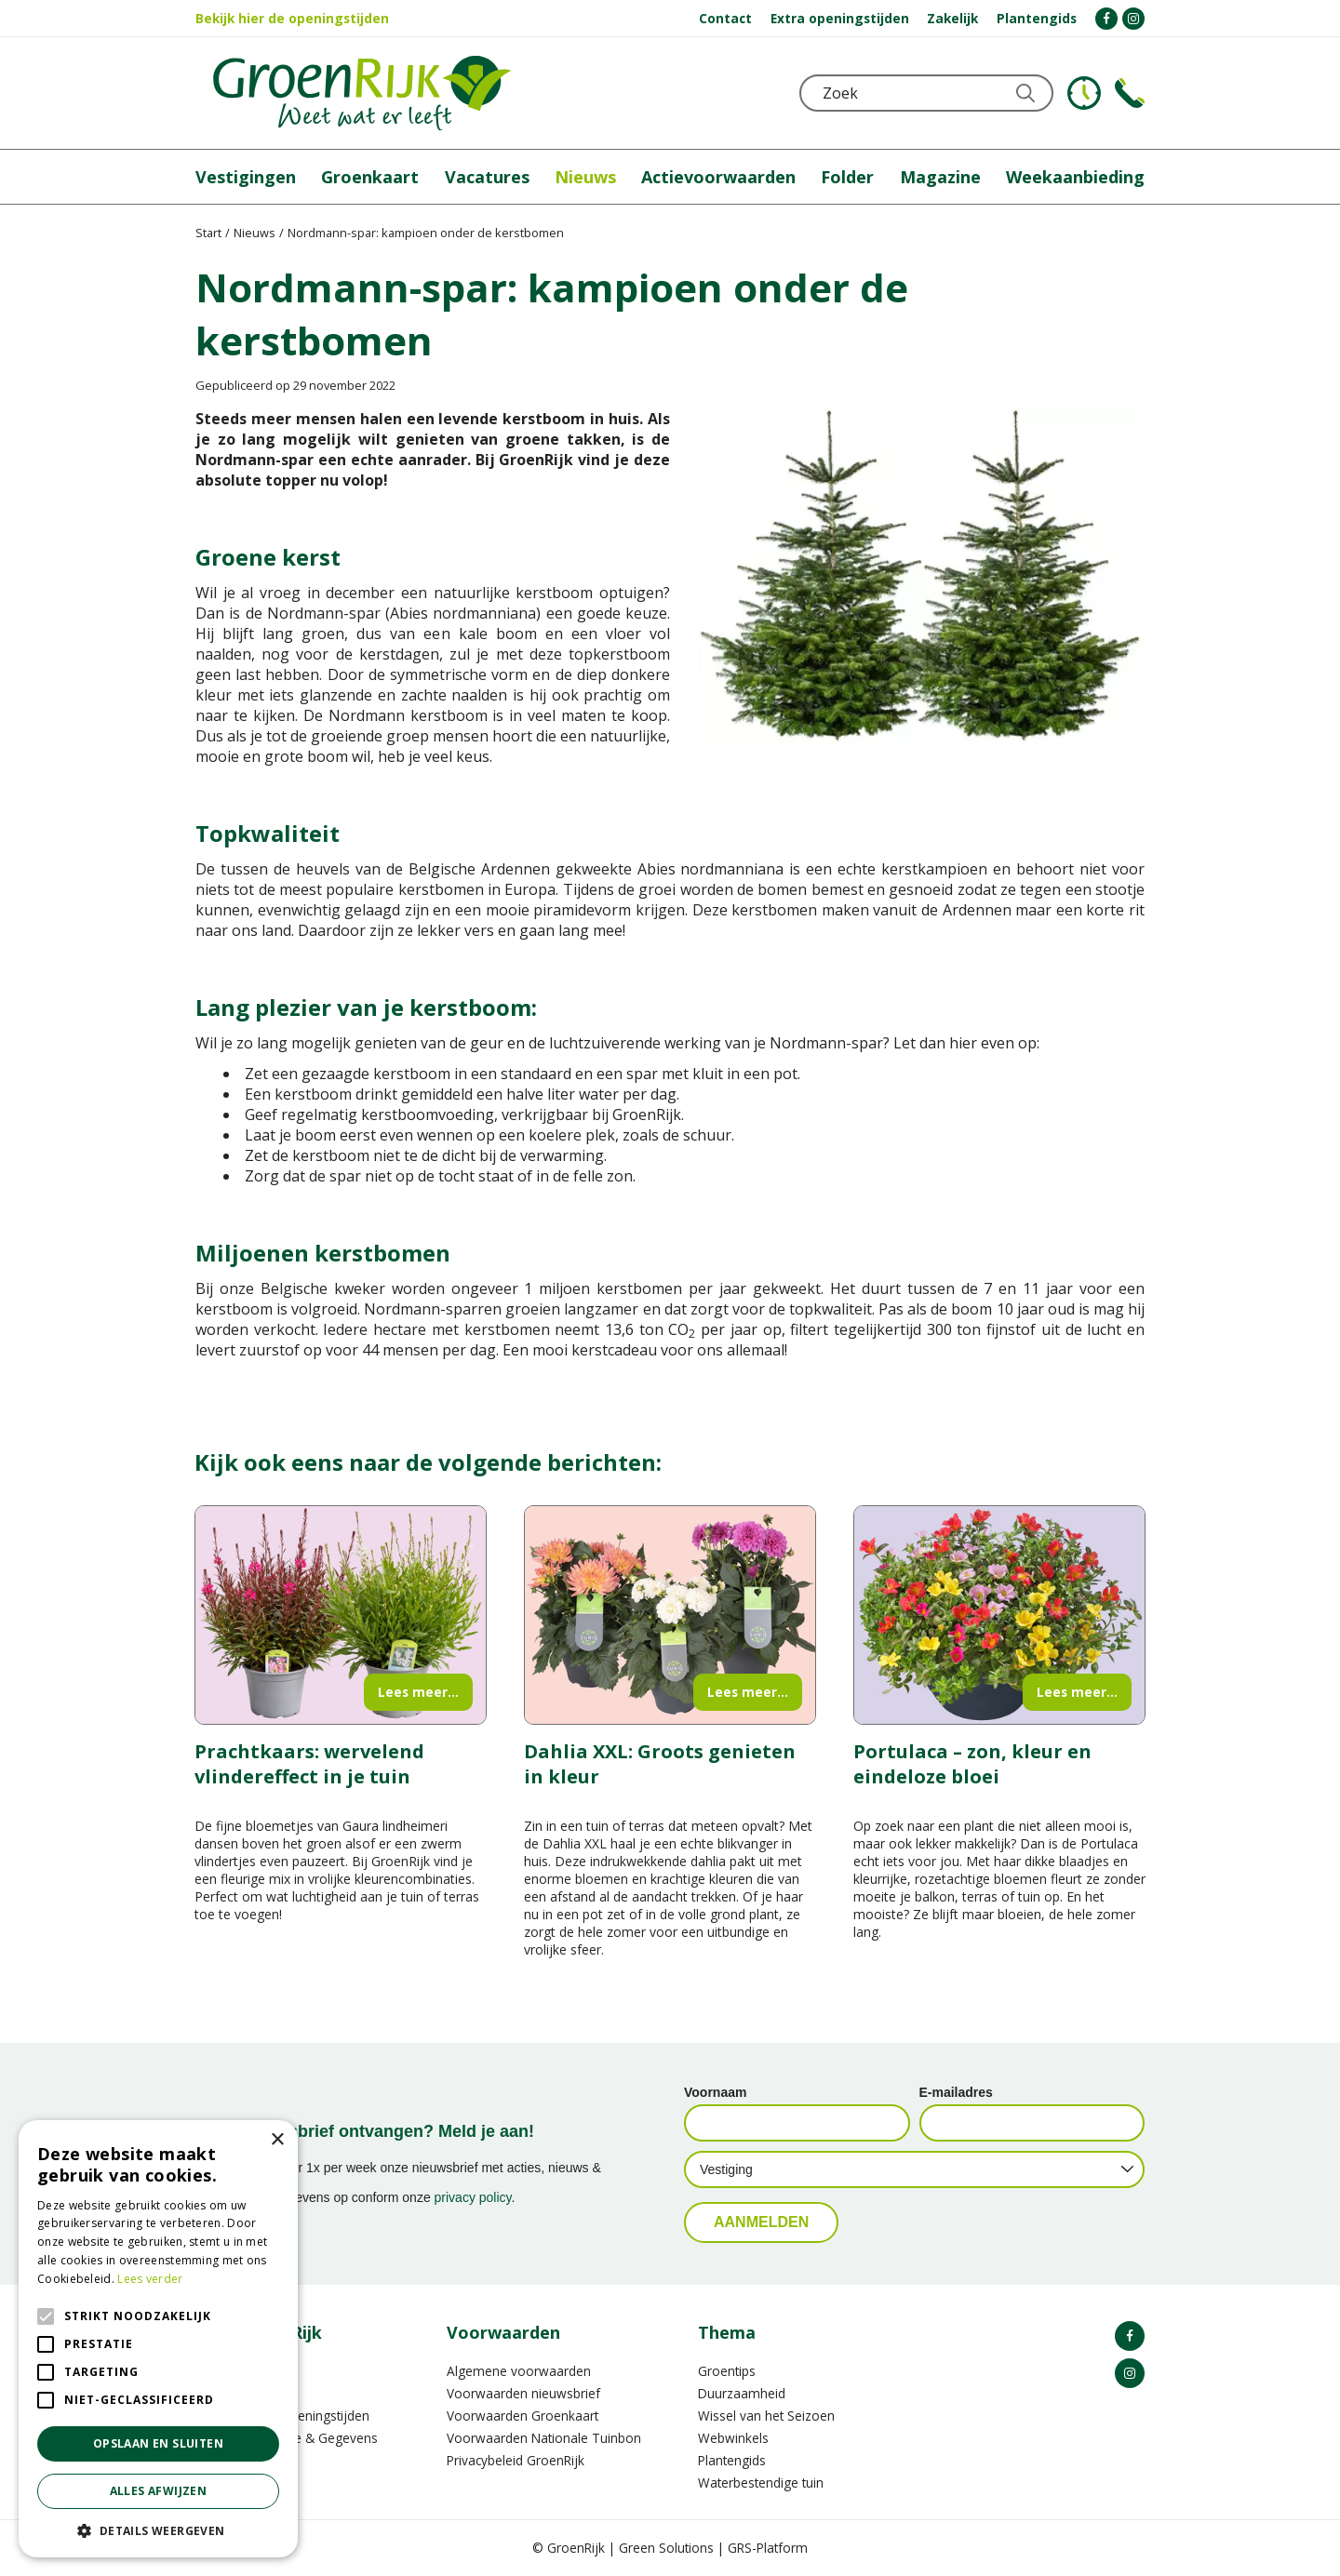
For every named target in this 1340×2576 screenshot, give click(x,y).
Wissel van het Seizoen (766, 2415)
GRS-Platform (768, 2547)
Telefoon (1130, 93)
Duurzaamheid (741, 2393)
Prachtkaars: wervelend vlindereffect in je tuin (309, 1764)
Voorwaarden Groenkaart (522, 2415)
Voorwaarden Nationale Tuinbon (544, 2438)
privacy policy (473, 2197)
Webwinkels (733, 2438)
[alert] (158, 2338)
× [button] (277, 2140)
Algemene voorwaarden (519, 2371)
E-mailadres (956, 2092)
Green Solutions (666, 2547)
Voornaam (715, 2092)
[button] (158, 2530)
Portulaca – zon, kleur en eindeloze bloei (972, 1764)
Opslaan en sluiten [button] (158, 2443)
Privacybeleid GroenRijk (515, 2460)
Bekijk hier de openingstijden (292, 18)
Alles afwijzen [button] (159, 2491)
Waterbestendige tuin (761, 2482)
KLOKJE (1084, 93)
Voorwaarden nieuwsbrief (523, 2393)
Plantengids (732, 2460)
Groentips (727, 2371)
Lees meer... (418, 1692)
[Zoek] (927, 93)
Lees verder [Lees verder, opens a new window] (149, 2279)
